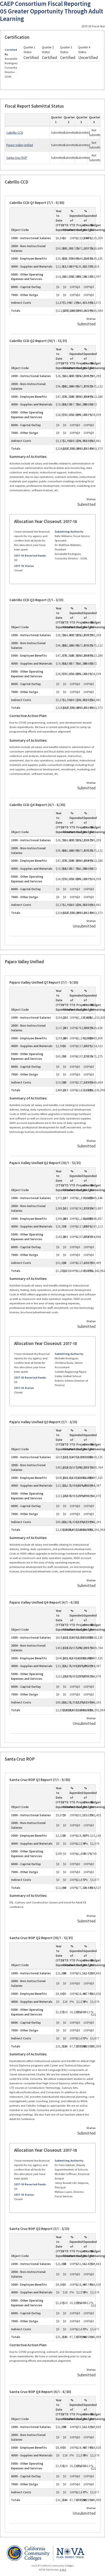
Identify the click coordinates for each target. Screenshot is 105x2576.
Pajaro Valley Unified (19, 145)
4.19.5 (63, 2569)
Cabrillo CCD (14, 133)
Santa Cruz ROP (16, 158)
